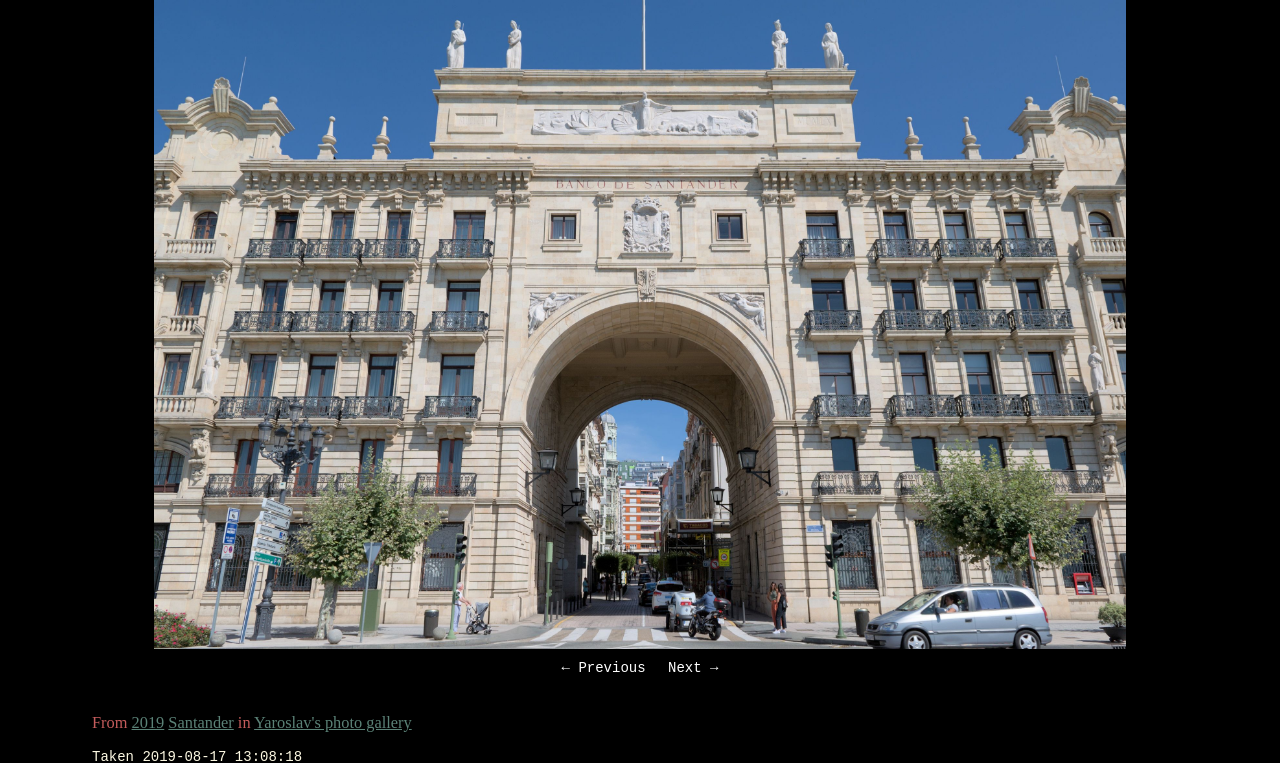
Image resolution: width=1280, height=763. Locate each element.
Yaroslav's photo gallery (333, 725)
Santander (200, 725)
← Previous (604, 669)
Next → (693, 669)
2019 (148, 725)
